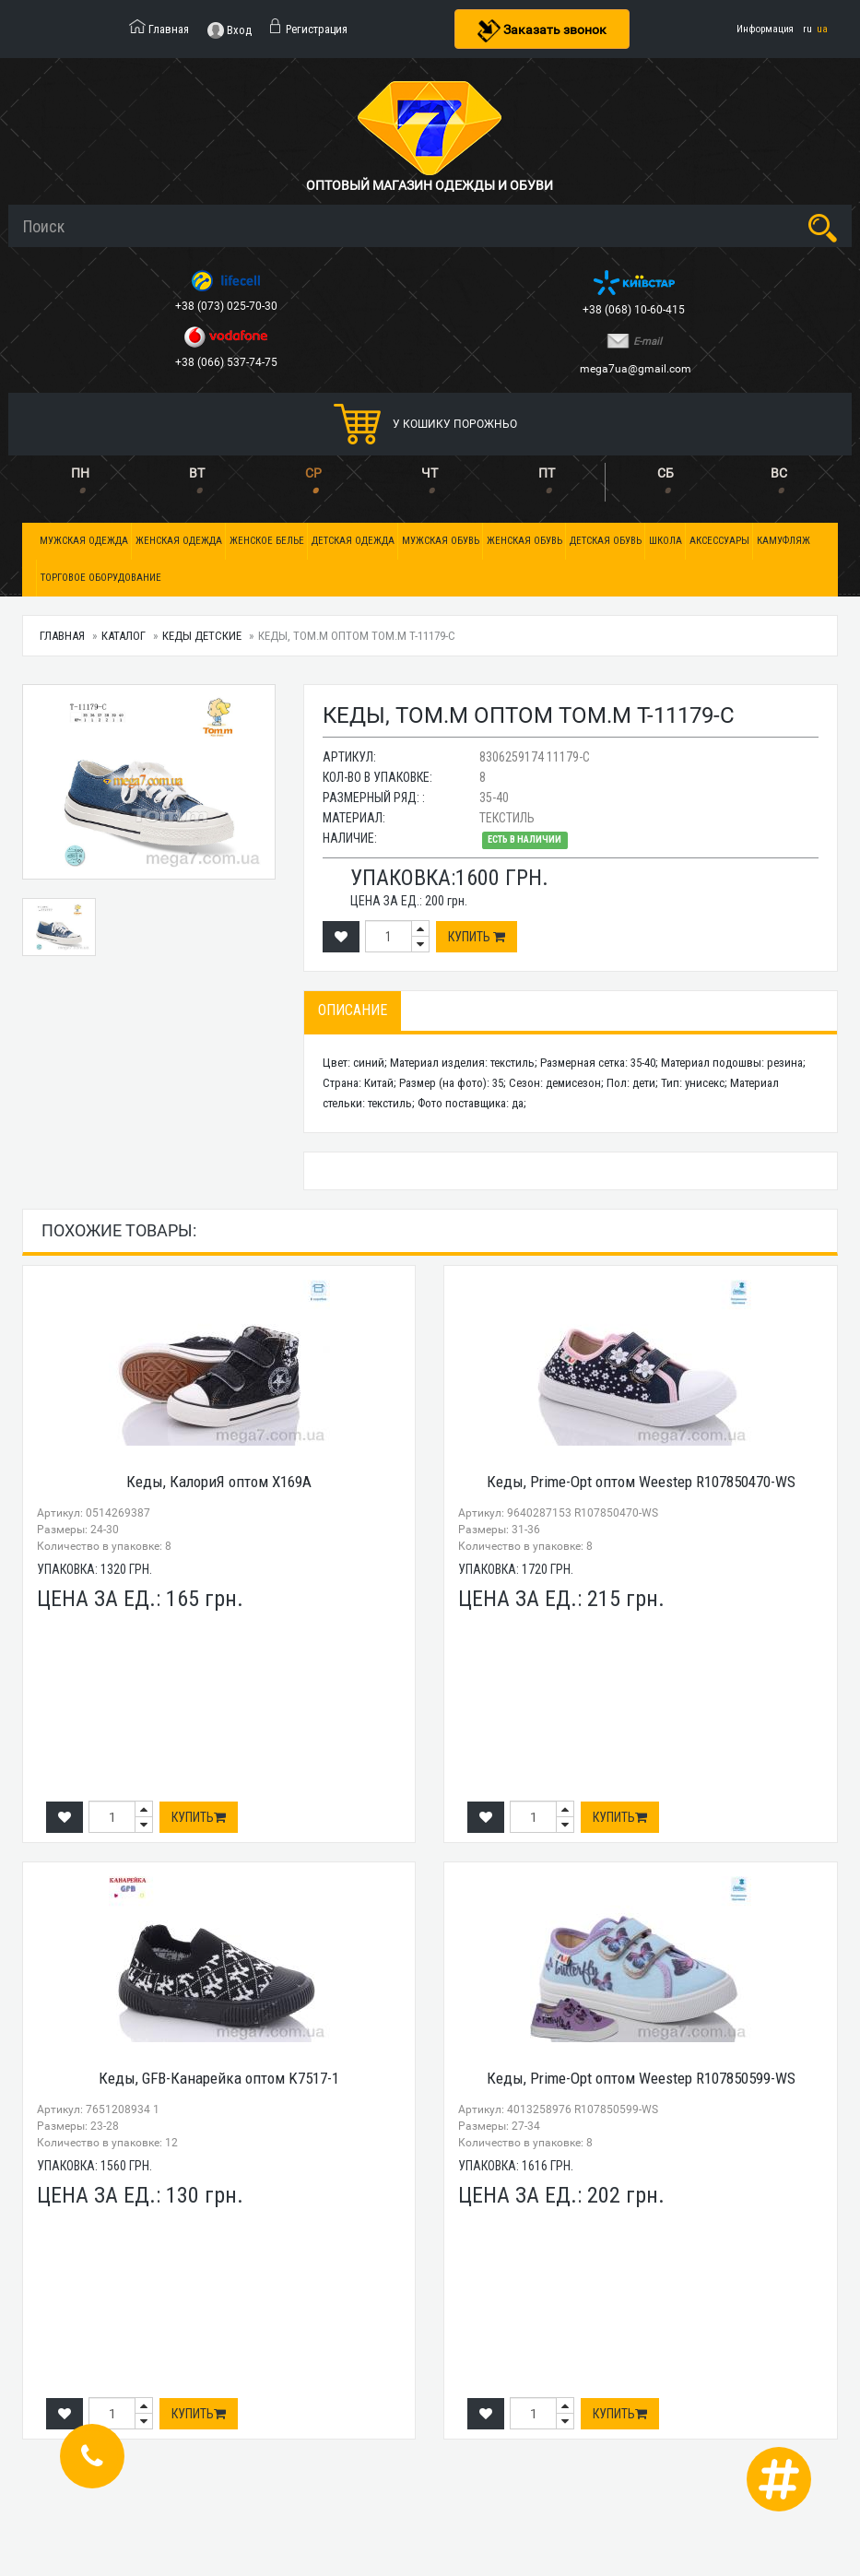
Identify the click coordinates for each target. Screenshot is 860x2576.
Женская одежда (178, 541)
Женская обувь (524, 541)
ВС (779, 473)
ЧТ (429, 473)
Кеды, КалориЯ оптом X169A (219, 1481)
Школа (665, 541)
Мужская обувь (440, 541)
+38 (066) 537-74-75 (227, 362)
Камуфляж (783, 541)
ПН (80, 473)
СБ (665, 473)
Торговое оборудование (101, 578)
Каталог (123, 636)
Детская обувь (606, 541)
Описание (352, 1010)
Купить (476, 936)
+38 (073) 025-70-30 (227, 306)
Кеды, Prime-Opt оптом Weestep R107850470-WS (641, 1481)
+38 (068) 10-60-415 (635, 309)
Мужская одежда (84, 541)
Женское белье (267, 541)
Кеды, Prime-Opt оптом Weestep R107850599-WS (641, 2078)
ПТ (546, 473)
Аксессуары (719, 541)
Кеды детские (202, 636)
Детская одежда (353, 541)
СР (313, 473)
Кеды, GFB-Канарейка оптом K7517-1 (219, 2078)
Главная (62, 636)
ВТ (197, 473)
